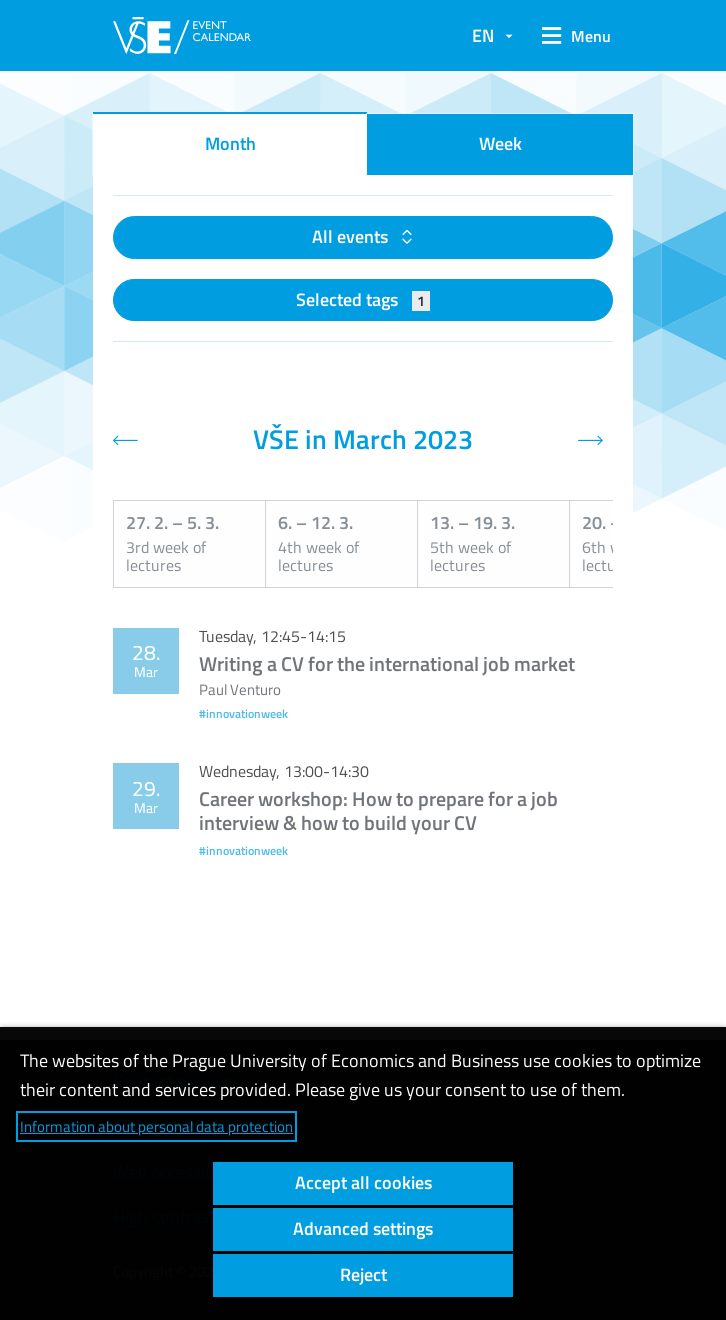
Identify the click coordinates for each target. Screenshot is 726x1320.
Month (230, 143)
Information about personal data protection (156, 1126)
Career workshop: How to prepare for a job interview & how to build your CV (378, 810)
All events (352, 236)
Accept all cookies (363, 1182)
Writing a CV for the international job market (387, 663)
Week (500, 143)
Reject (363, 1274)
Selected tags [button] (363, 299)
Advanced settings (363, 1228)
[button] (573, 36)
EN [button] (483, 35)
